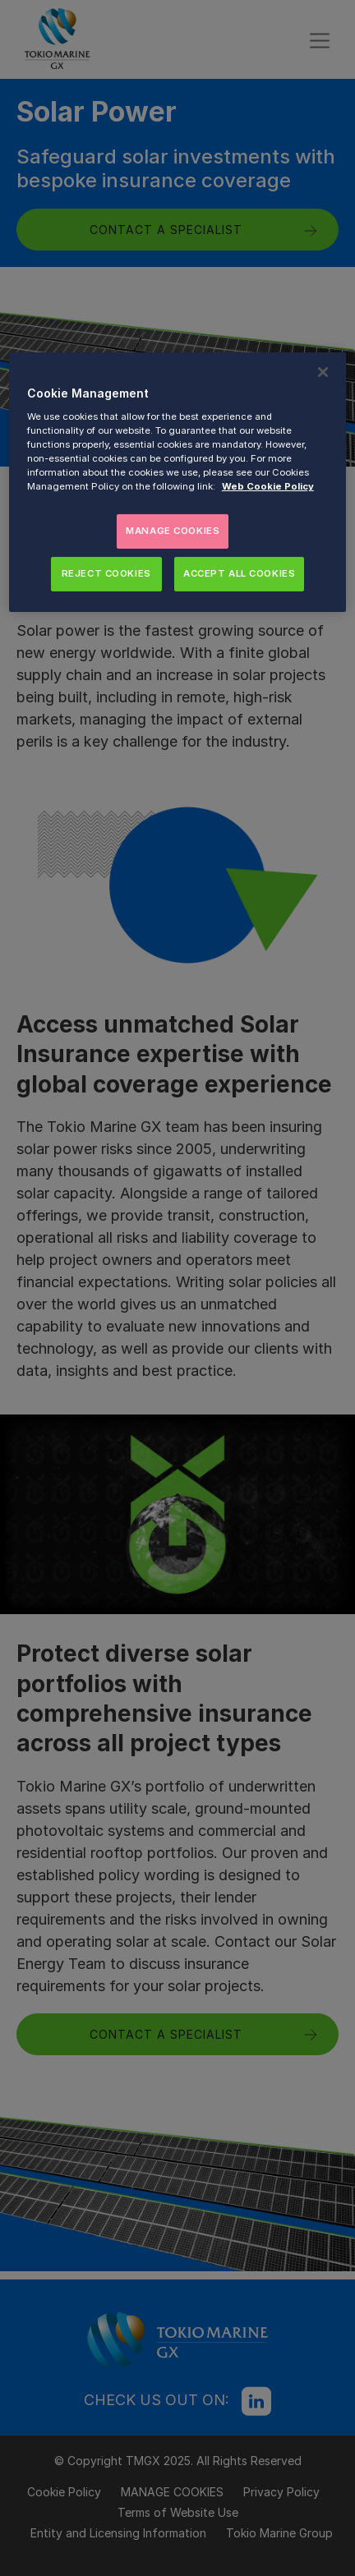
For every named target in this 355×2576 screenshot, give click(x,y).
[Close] (323, 372)
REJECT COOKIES (106, 573)
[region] (177, 482)
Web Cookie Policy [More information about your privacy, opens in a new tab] (268, 486)
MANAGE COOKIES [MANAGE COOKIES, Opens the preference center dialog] (172, 530)
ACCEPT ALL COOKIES (239, 573)
